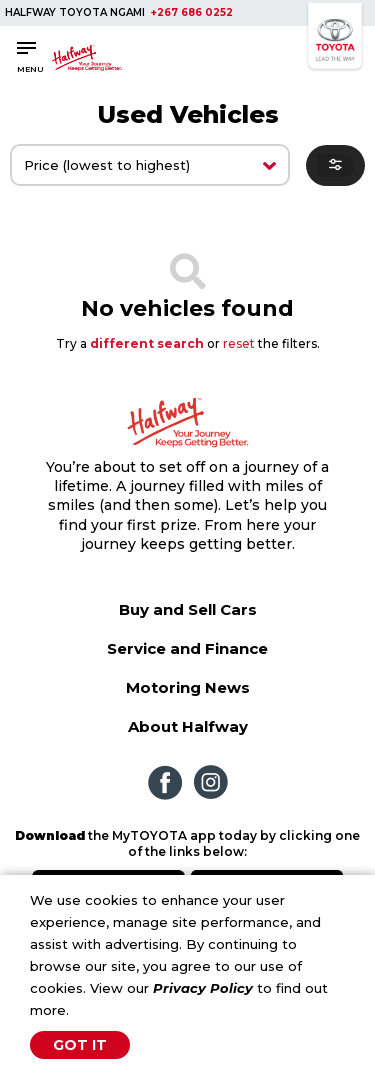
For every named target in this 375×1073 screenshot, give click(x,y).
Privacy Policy (203, 988)
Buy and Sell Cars (188, 609)
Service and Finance (187, 648)
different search (147, 343)
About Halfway (188, 726)
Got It (80, 1045)
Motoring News (188, 687)
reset (239, 343)
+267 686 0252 (192, 12)
